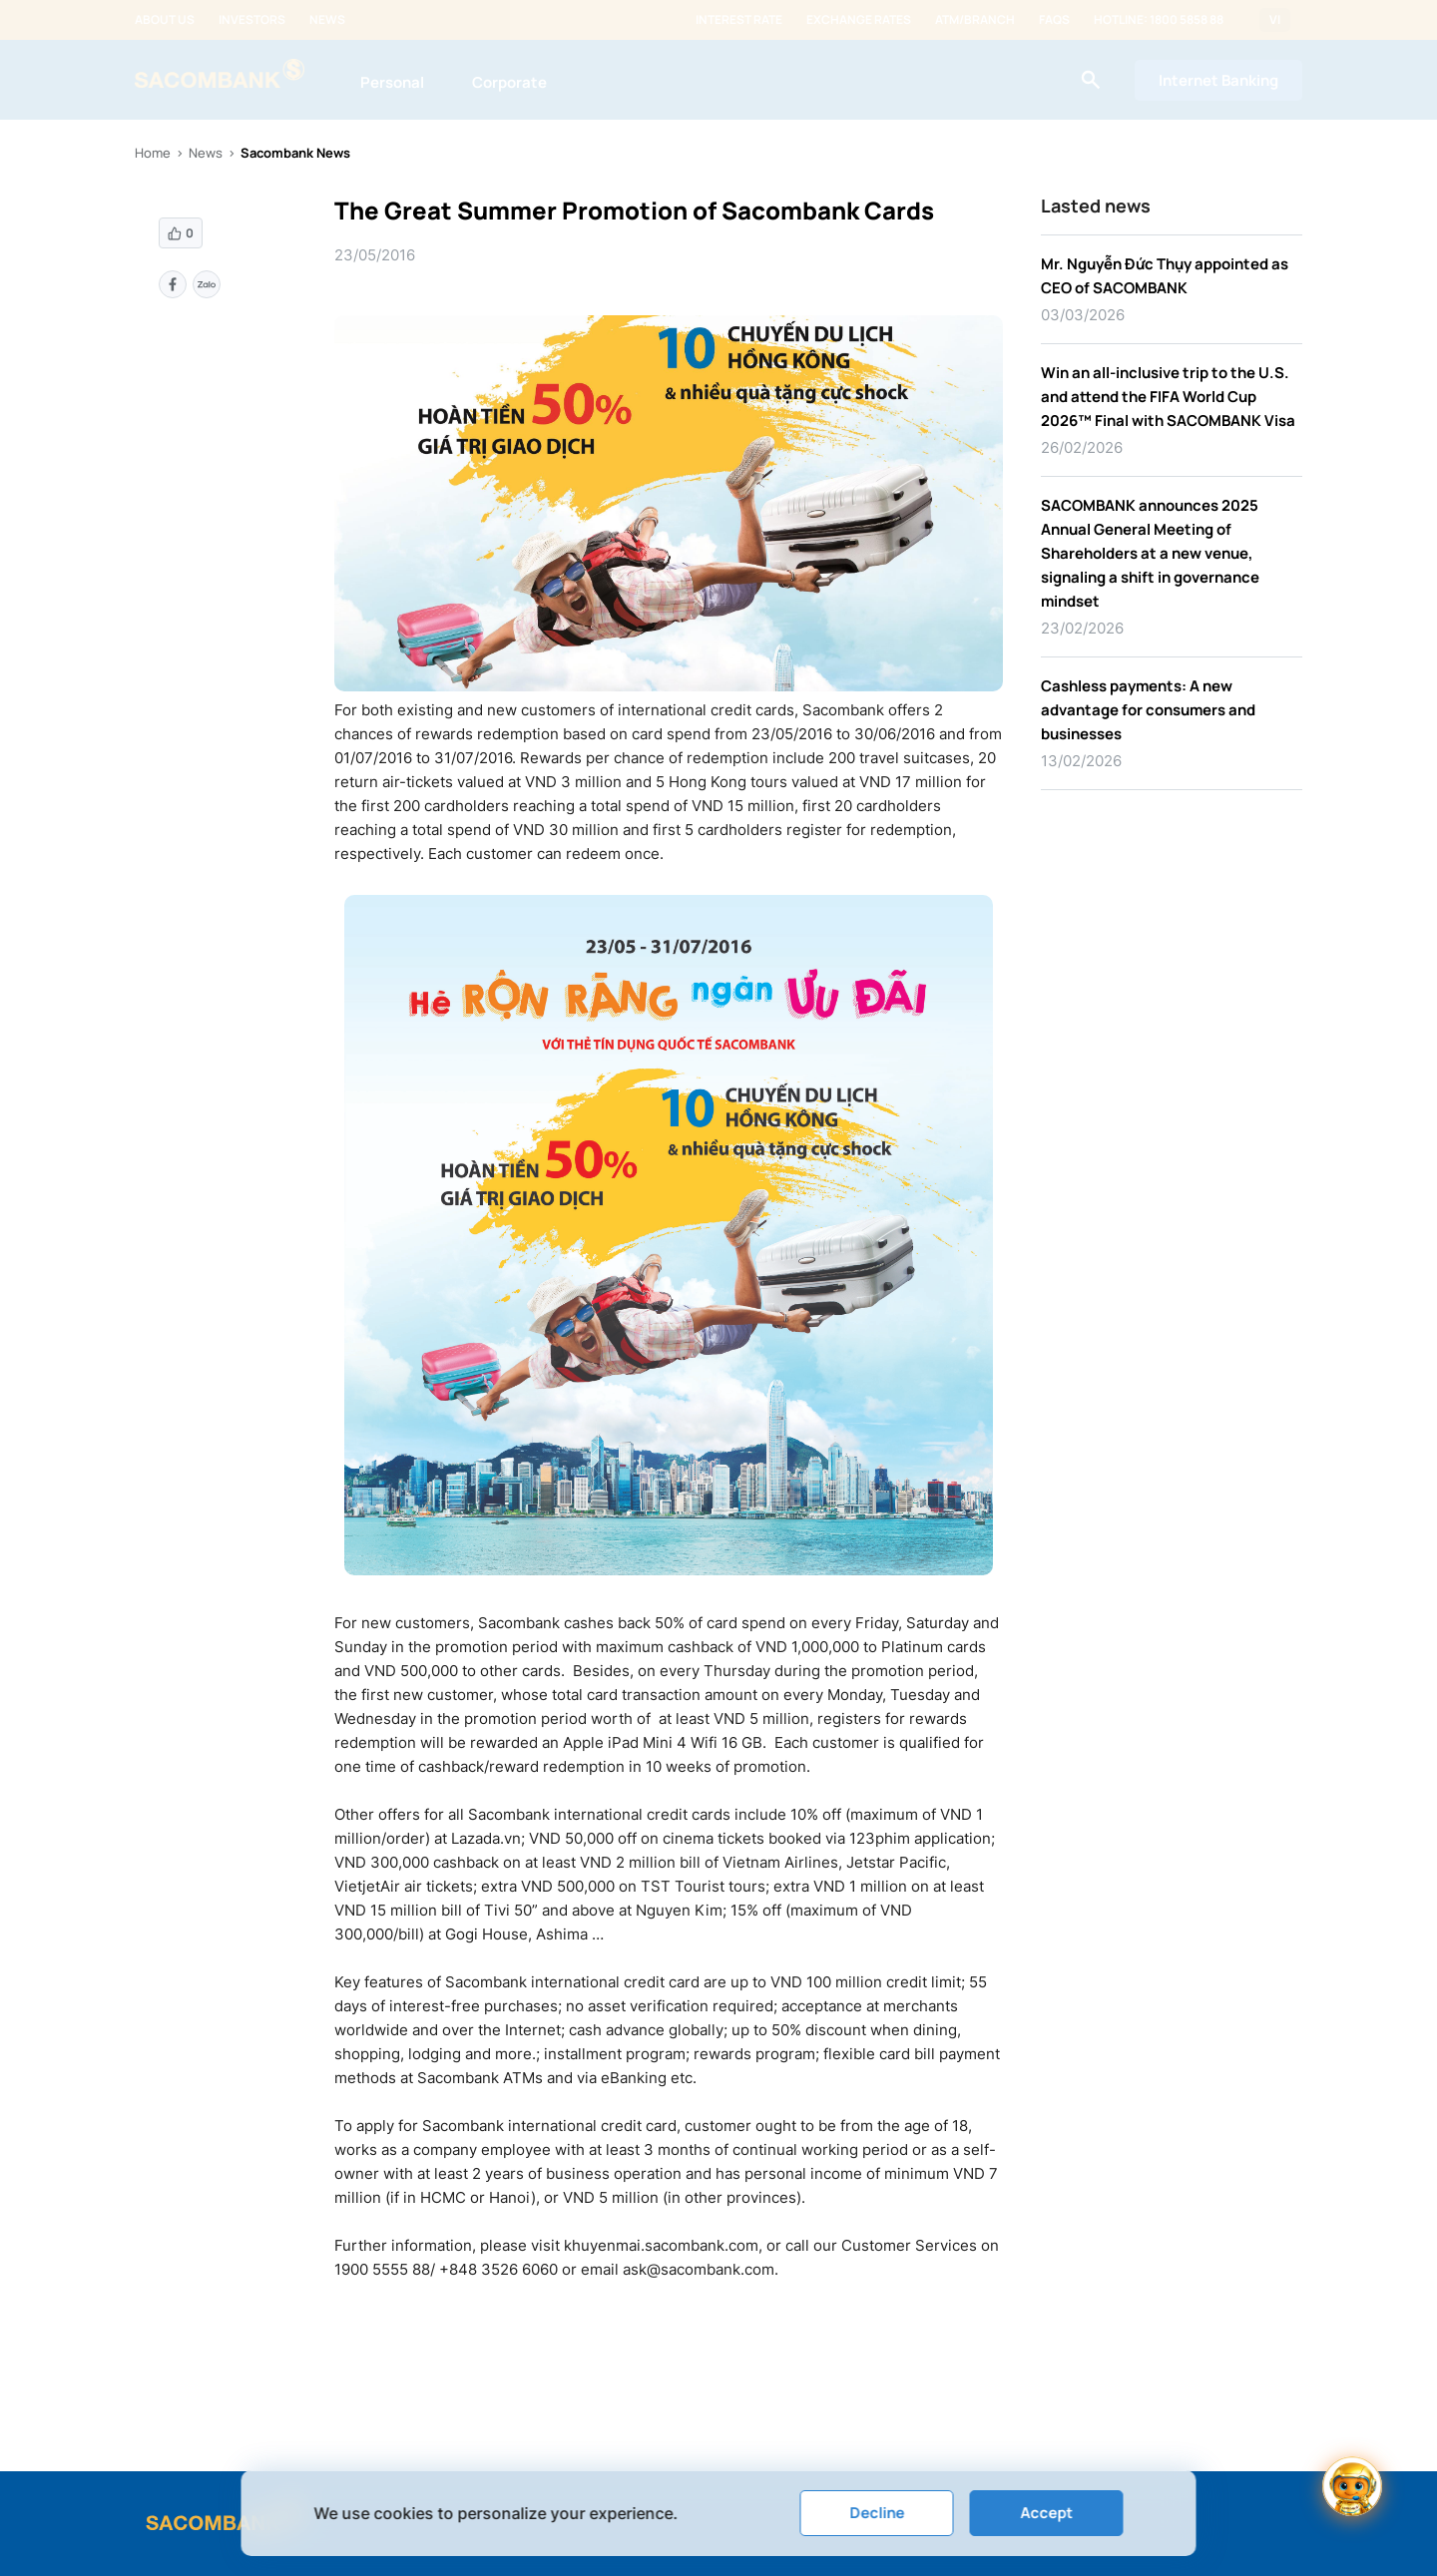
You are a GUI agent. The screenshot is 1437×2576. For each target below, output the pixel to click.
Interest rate (739, 20)
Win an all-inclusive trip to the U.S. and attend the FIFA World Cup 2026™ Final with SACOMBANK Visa (1168, 396)
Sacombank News (295, 153)
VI (1274, 20)
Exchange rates (858, 20)
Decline (876, 2512)
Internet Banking (1218, 80)
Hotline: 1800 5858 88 (1158, 20)
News (327, 20)
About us (165, 20)
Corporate (509, 82)
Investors (252, 20)
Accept (1046, 2512)
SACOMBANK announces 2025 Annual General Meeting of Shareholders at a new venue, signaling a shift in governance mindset (1150, 553)
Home (153, 153)
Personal (392, 82)
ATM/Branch (975, 20)
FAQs (1054, 20)
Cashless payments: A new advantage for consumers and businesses (1148, 709)
